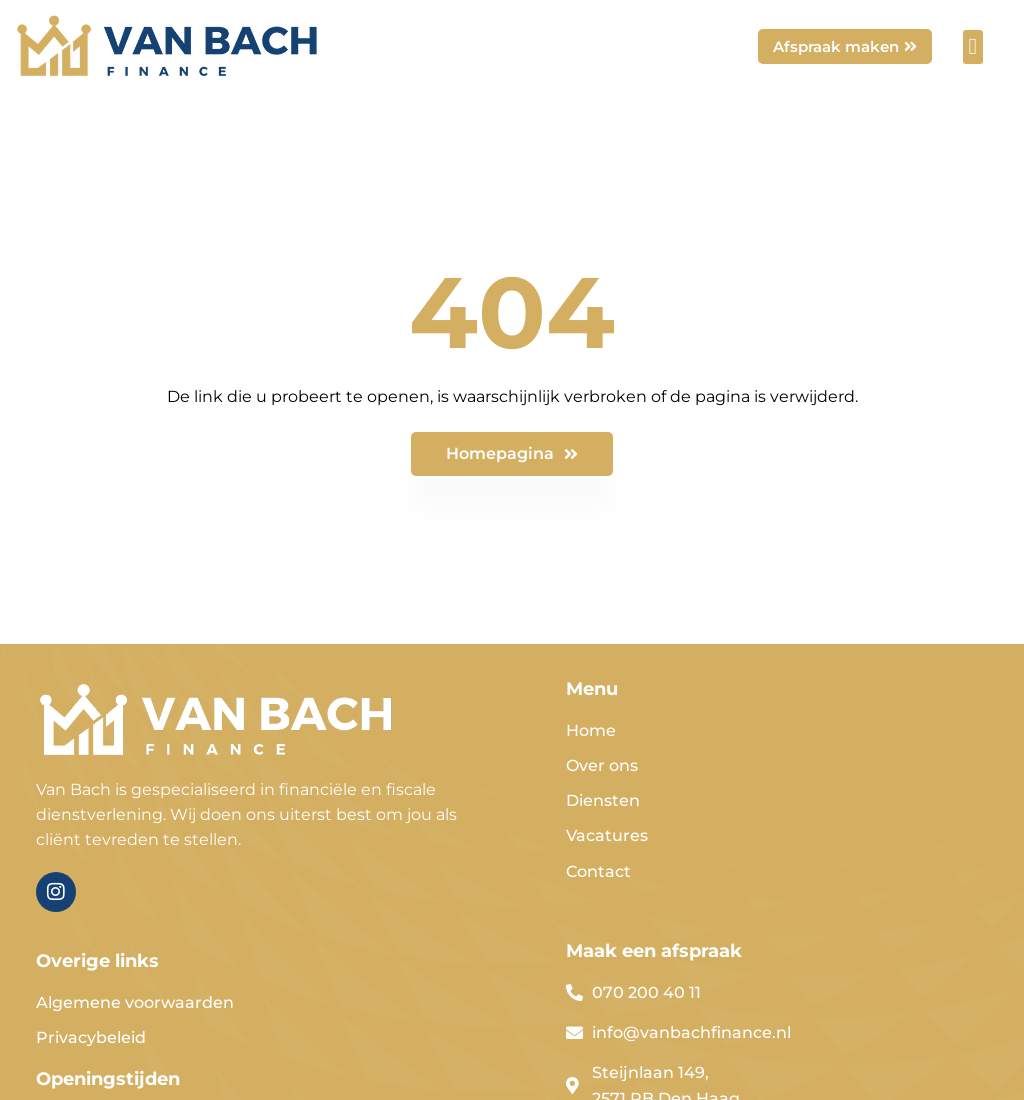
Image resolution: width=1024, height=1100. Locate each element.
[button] (973, 47)
